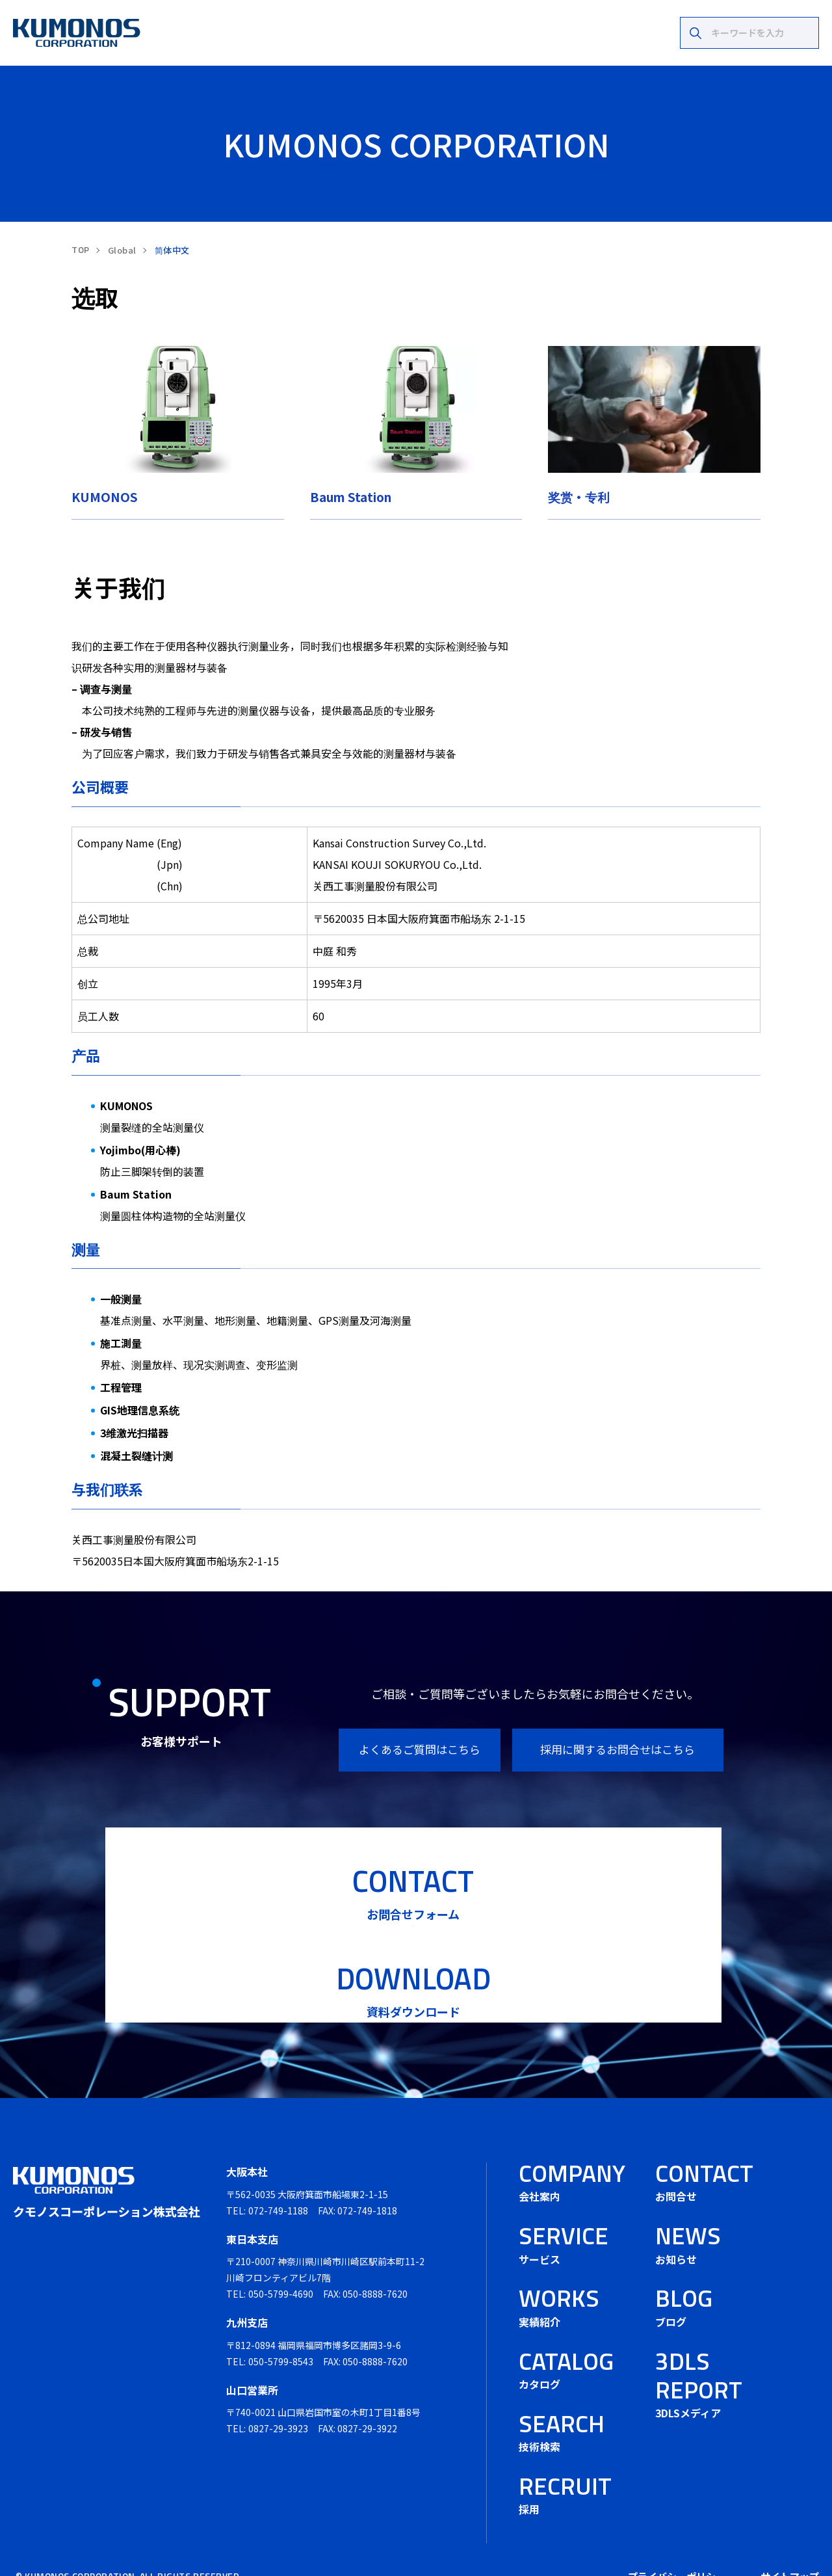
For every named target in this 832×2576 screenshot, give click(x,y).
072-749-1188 (278, 2176)
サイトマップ (789, 2542)
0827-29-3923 (278, 2395)
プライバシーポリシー (676, 2542)
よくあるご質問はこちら (419, 1749)
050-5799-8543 (280, 2327)
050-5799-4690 (280, 2259)
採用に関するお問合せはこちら (617, 1749)
